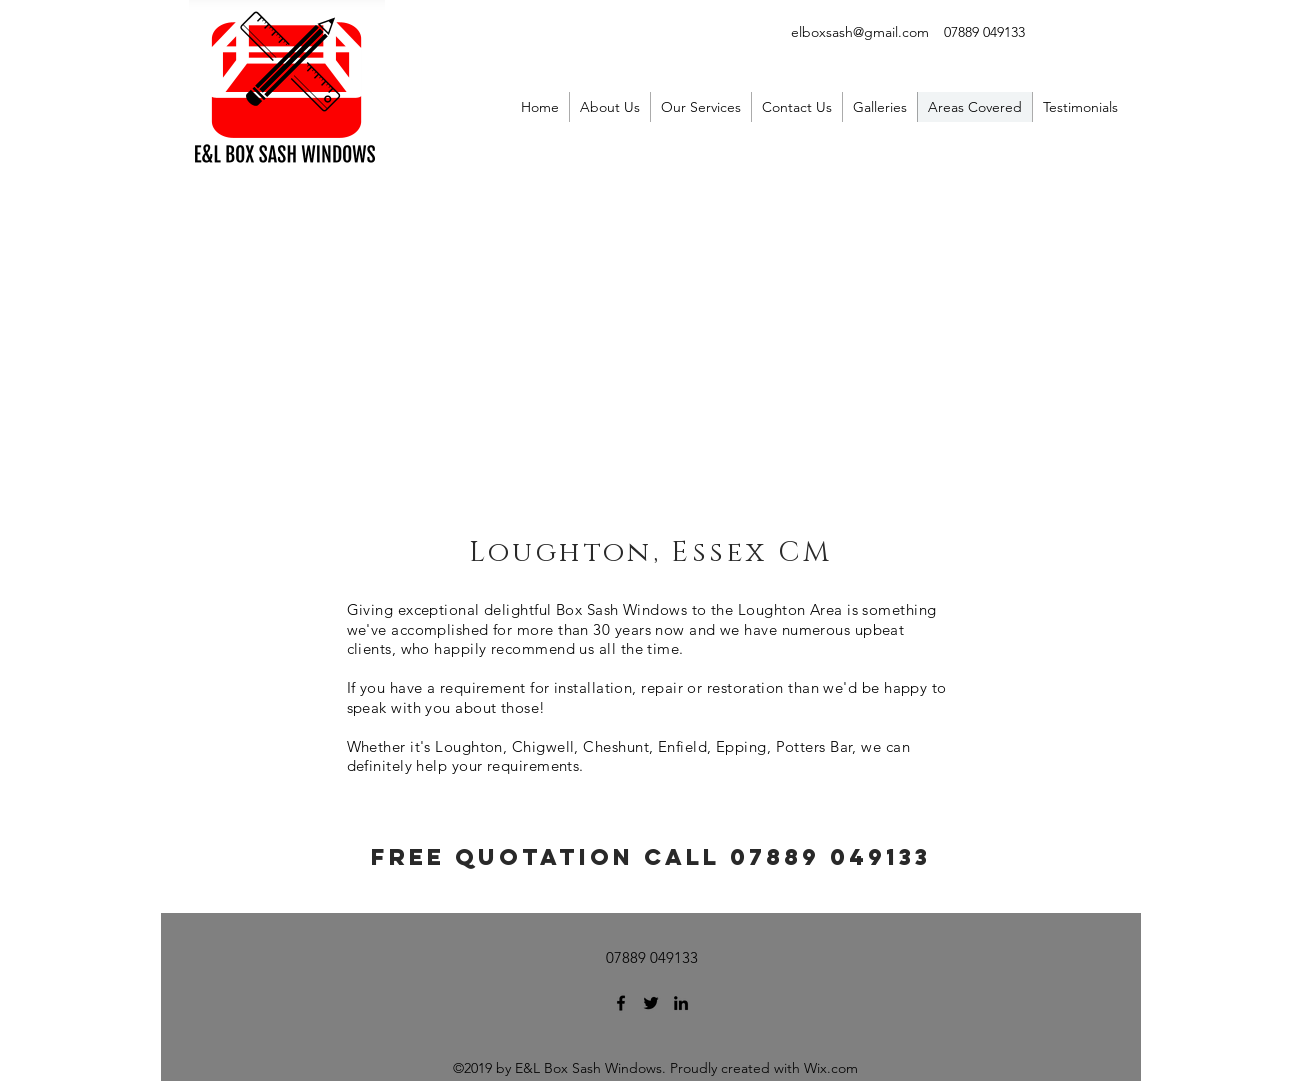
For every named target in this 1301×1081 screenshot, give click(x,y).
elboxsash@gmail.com (860, 32)
